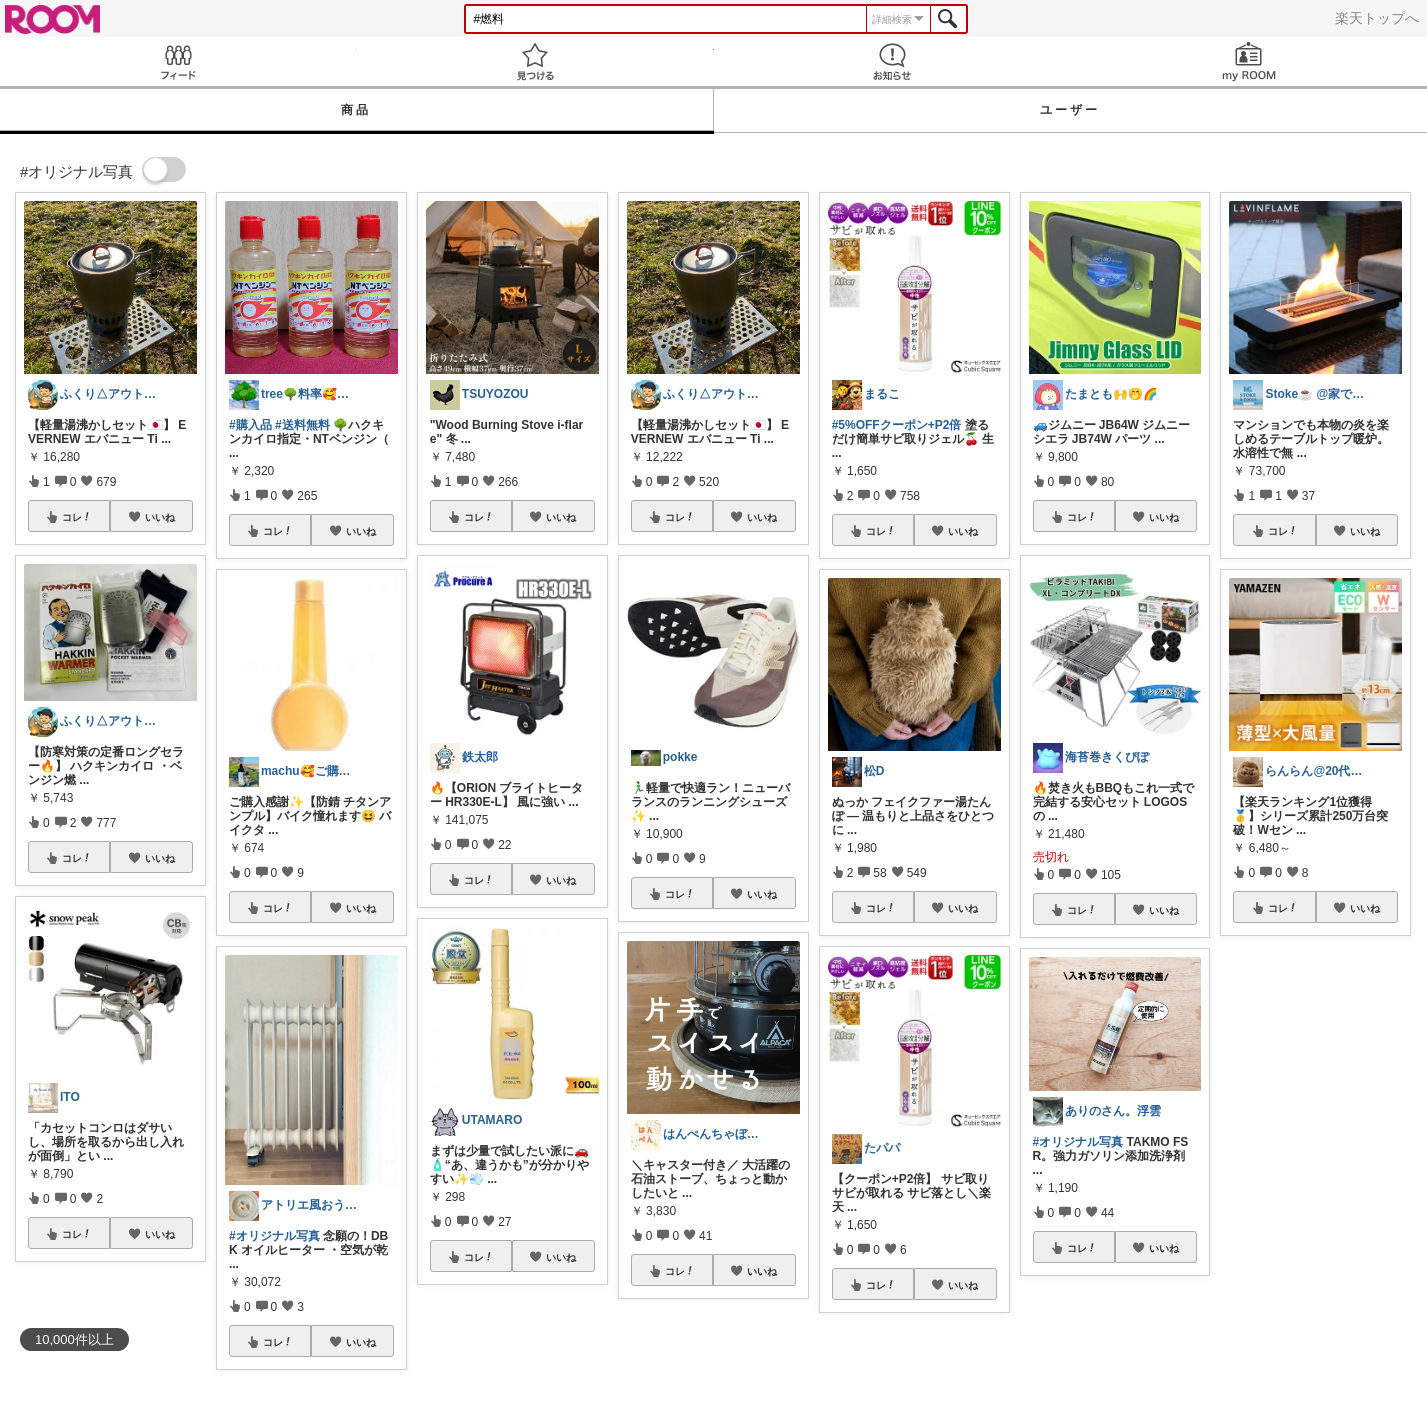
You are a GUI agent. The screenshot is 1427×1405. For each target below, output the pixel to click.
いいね (160, 517)
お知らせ (892, 61)
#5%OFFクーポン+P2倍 (897, 425)
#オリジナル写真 (274, 1236)
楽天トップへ (1377, 18)
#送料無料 (302, 425)
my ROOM (1248, 61)
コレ (77, 517)
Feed (178, 61)
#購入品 (250, 425)
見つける (535, 61)
